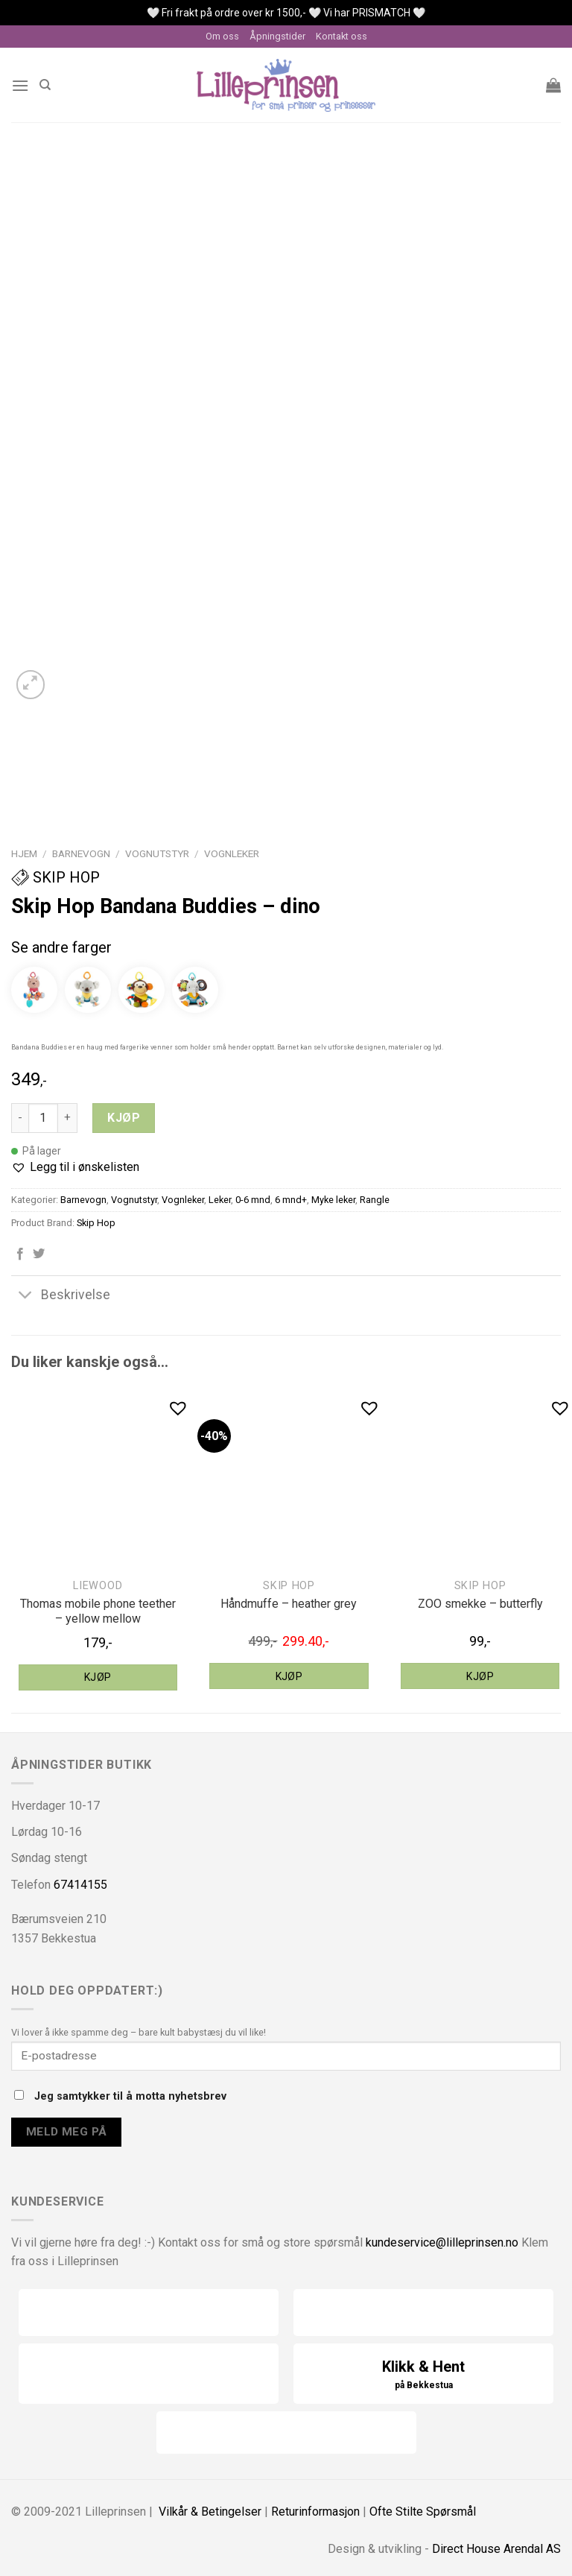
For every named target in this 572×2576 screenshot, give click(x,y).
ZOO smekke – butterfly (480, 1604)
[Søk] (45, 85)
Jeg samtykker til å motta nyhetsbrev (120, 2096)
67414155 (80, 1885)
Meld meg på (66, 2131)
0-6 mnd (252, 1199)
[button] (75, 1167)
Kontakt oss (341, 36)
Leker (220, 1199)
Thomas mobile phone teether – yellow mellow (98, 1611)
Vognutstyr (157, 853)
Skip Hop (55, 877)
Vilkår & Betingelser (210, 2511)
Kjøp (123, 1118)
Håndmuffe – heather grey (288, 1604)
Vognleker (231, 853)
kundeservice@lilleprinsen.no (442, 2242)
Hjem (24, 853)
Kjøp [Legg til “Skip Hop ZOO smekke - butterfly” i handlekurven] (480, 1676)
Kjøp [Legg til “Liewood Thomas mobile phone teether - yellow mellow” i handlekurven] (98, 1677)
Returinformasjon (315, 2511)
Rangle (375, 1199)
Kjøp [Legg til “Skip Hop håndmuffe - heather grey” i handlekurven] (289, 1676)
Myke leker (333, 1199)
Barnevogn (81, 853)
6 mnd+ (291, 1199)
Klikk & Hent (423, 2375)
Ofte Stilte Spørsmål (422, 2511)
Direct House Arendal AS (496, 2549)
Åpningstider (277, 36)
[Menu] (20, 85)
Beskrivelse (60, 1296)
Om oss (222, 36)
